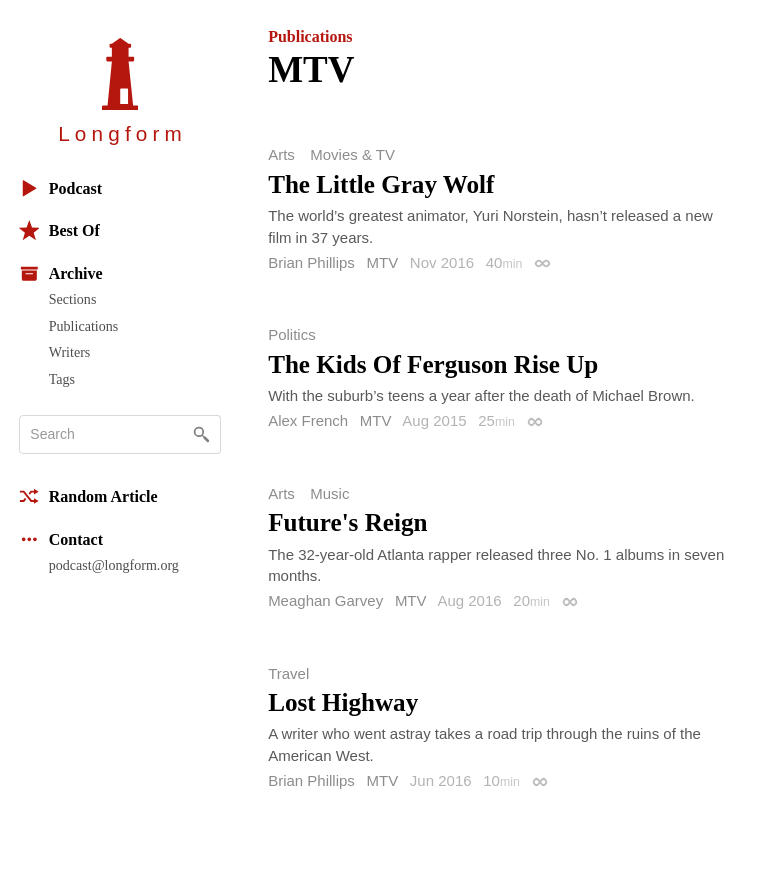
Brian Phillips (311, 262)
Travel (288, 673)
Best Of (59, 230)
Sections (73, 299)
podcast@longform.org (114, 565)
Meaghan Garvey (325, 600)
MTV (383, 262)
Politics (292, 334)
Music (329, 493)
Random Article (88, 496)
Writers (70, 352)
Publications (83, 326)
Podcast (60, 188)
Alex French (308, 420)
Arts (281, 154)
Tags (62, 379)
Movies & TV (352, 154)
